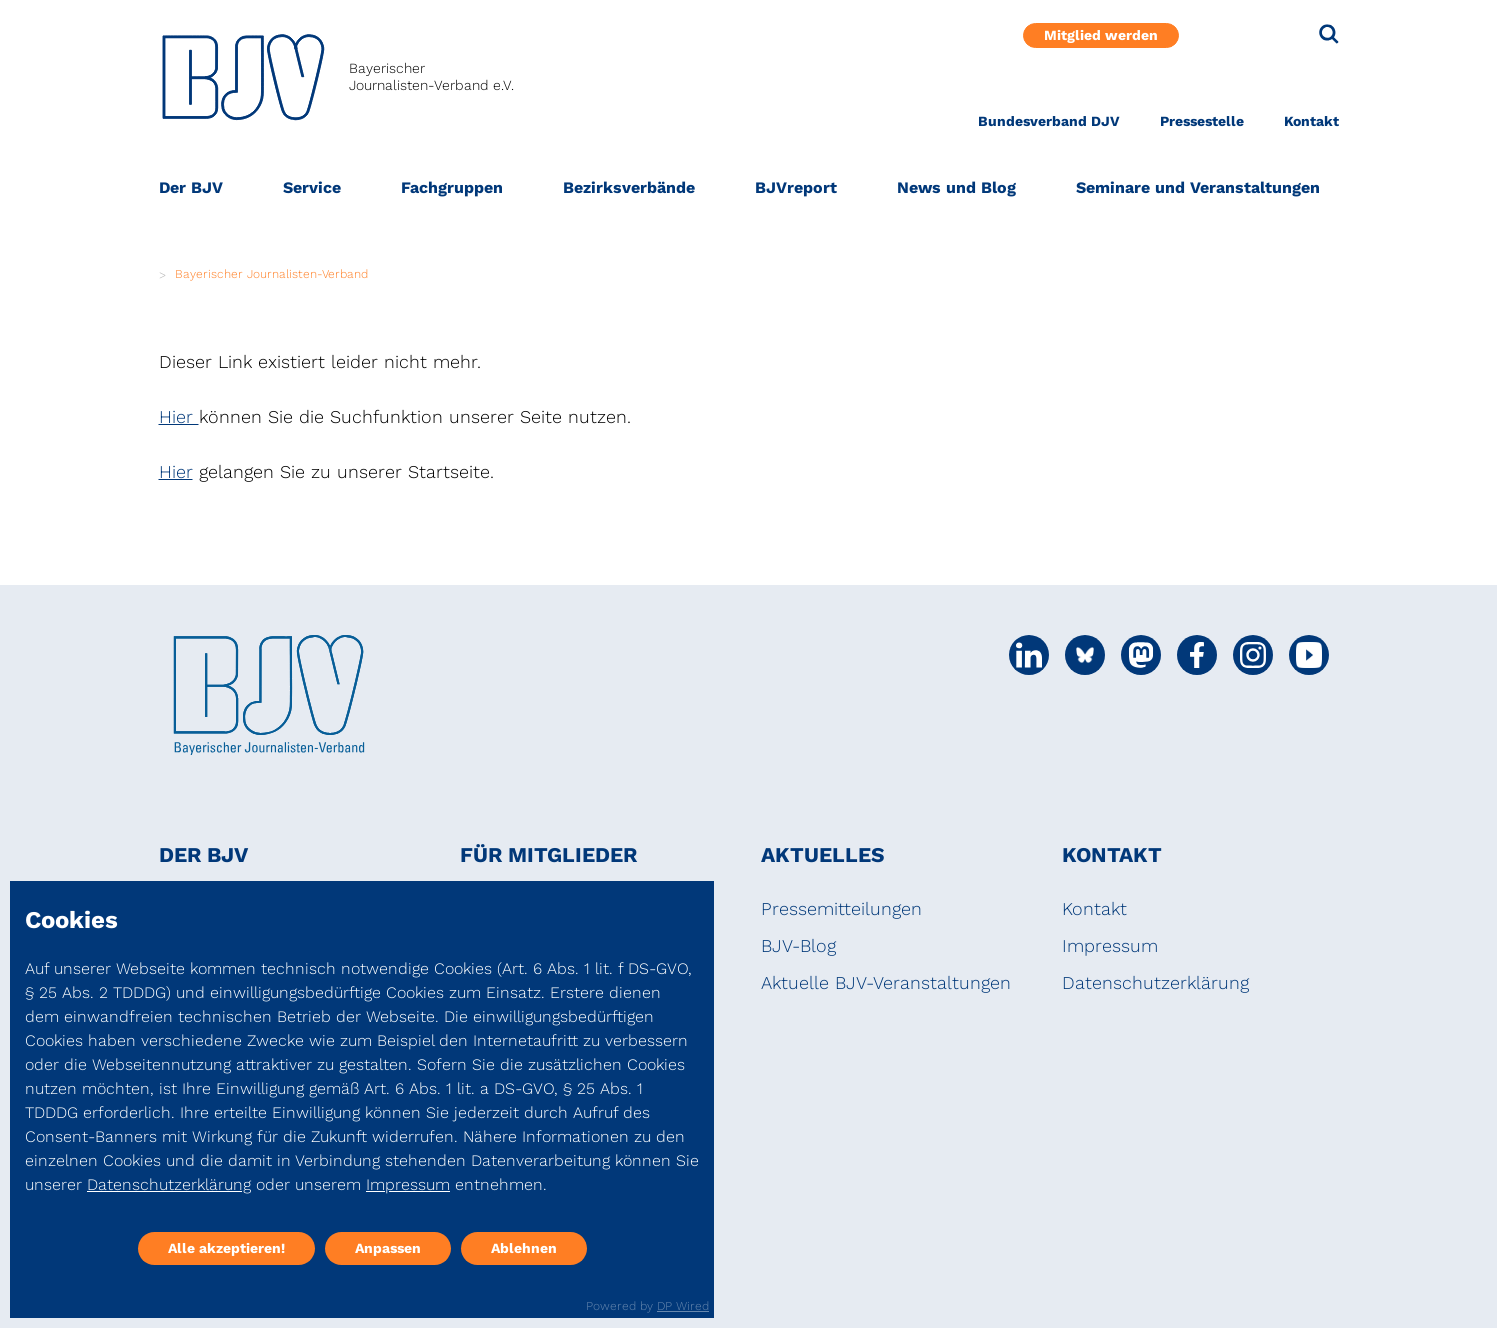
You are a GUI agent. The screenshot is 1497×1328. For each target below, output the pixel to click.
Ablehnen (524, 1248)
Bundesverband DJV (1049, 121)
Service (312, 187)
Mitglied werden (1101, 35)
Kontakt (1311, 121)
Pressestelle (1202, 121)
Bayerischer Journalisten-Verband (271, 274)
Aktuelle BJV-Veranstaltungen (886, 982)
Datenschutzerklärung (1155, 982)
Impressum (1110, 945)
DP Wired (683, 1306)
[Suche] (1329, 34)
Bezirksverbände (629, 187)
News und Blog (956, 187)
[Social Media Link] (1029, 655)
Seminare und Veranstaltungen (1198, 187)
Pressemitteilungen (841, 908)
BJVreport (796, 187)
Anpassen (388, 1248)
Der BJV (191, 187)
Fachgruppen (452, 187)
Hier (179, 416)
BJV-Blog (798, 945)
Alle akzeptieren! (226, 1248)
